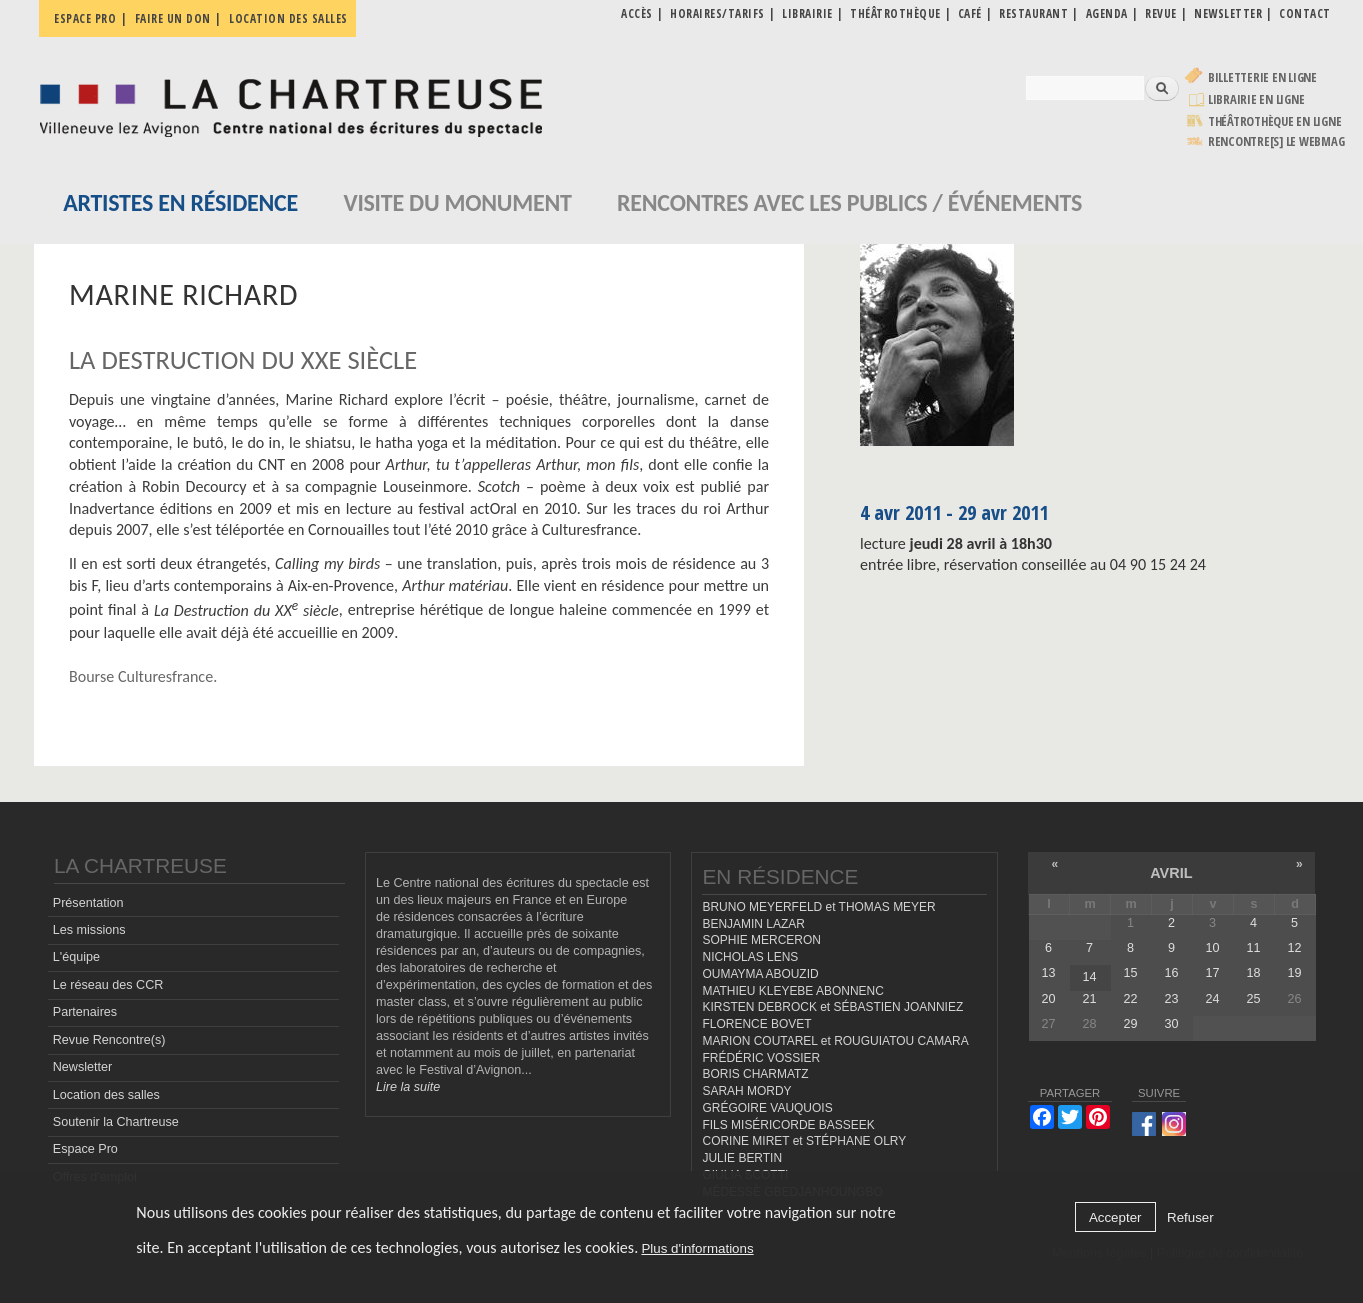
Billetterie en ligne (1262, 77)
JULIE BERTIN (742, 1158)
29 (1131, 1024)
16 (1172, 973)
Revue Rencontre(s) (109, 1040)
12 (1295, 948)
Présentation (88, 903)
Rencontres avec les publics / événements (849, 202)
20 (1049, 999)
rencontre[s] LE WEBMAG (1276, 141)
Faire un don (173, 18)
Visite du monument (457, 202)
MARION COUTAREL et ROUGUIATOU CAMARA (835, 1041)
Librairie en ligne (1256, 99)
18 (1254, 973)
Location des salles (288, 18)
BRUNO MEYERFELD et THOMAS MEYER (818, 907)
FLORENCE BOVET (756, 1024)
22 (1131, 999)
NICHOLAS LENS (750, 957)
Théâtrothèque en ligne (1275, 121)
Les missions (89, 930)
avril (1171, 873)
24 (1213, 999)
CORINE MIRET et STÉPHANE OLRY (804, 1141)
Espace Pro (85, 1149)
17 (1213, 973)
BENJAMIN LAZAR (753, 924)
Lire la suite (408, 1087)
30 (1172, 1024)
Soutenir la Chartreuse (116, 1122)
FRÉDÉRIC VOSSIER (761, 1058)
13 (1049, 973)
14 (1090, 977)
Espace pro (85, 18)
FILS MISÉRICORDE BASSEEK (788, 1125)
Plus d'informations (697, 1248)
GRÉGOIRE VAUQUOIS (767, 1108)
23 (1172, 999)
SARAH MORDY (746, 1091)
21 (1090, 999)
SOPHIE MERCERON (761, 940)
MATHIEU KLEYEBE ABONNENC (792, 991)
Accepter (1115, 1217)
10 (1213, 948)
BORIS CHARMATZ (755, 1074)
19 (1295, 973)
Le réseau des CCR (108, 985)
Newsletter (83, 1067)
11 (1254, 948)
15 (1131, 973)
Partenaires (85, 1012)
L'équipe (76, 957)
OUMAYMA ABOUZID (760, 974)
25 (1254, 999)
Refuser (1190, 1217)
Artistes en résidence (180, 202)
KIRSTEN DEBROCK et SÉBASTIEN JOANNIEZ (832, 1007)
